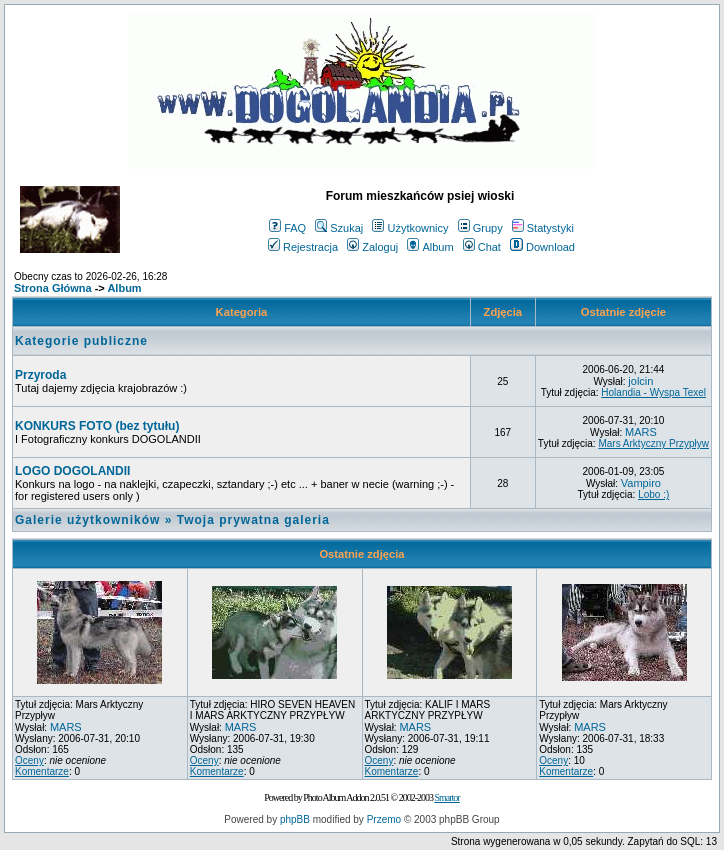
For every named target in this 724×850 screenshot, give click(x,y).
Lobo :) (653, 494)
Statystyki (543, 228)
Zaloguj (372, 247)
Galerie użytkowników (87, 520)
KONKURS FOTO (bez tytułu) (97, 426)
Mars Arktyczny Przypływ (653, 443)
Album (430, 247)
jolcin (640, 381)
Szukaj (339, 228)
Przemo (384, 819)
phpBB (295, 819)
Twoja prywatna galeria (253, 520)
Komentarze (42, 771)
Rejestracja (303, 247)
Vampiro (641, 483)
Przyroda (40, 375)
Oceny (29, 760)
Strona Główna (53, 288)
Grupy (480, 228)
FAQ (287, 228)
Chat (482, 247)
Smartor (446, 797)
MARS (641, 432)
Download (542, 247)
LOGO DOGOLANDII (72, 471)
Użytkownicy (410, 228)
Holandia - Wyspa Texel (653, 392)
